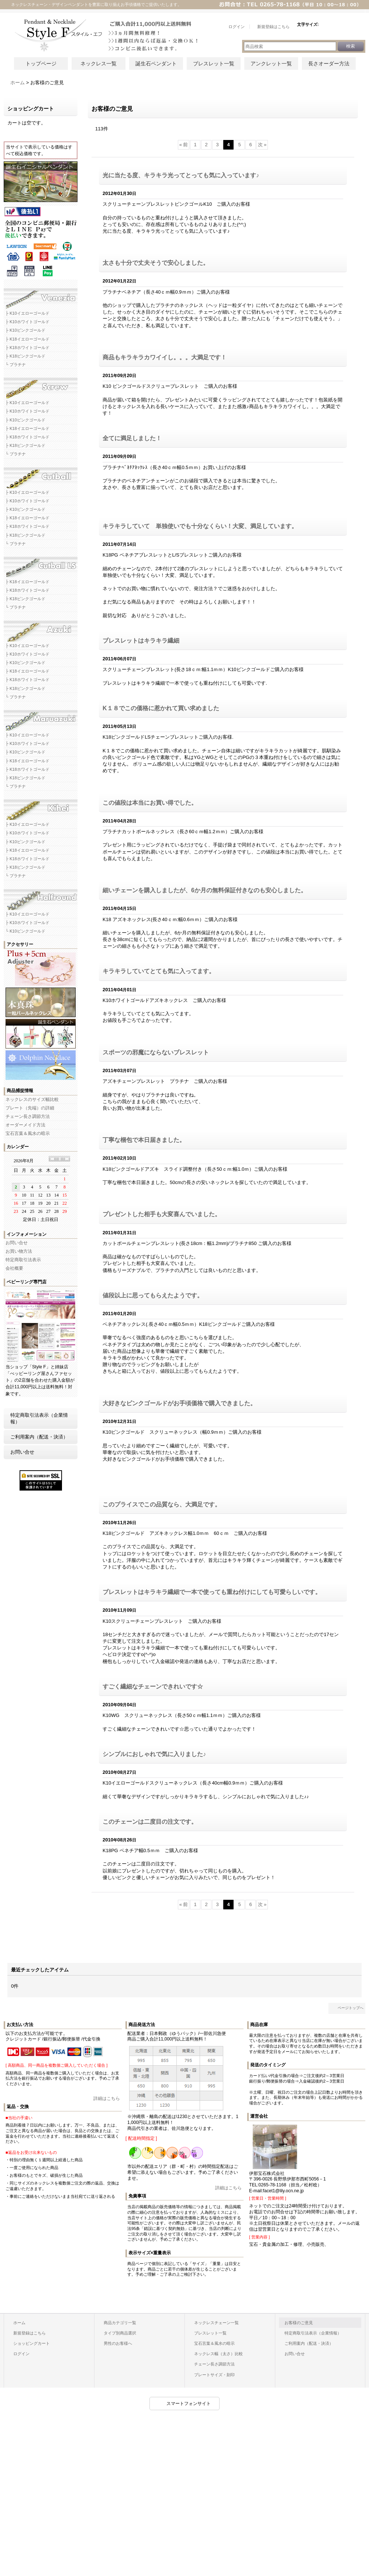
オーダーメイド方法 (25, 1125)
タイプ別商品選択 (120, 2333)
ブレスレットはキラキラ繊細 (141, 640)
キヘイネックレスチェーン (40, 807)
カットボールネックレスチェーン (40, 475)
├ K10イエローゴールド (27, 313)
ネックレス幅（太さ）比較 (218, 2353)
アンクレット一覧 (271, 63)
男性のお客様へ (118, 2343)
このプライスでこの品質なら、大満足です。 (162, 1504)
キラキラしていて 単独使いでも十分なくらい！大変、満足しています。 (200, 526)
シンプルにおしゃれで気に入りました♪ (154, 1754)
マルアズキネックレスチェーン (40, 718)
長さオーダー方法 (328, 63)
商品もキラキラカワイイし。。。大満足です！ (165, 357)
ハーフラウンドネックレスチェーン (40, 897)
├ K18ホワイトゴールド (27, 347)
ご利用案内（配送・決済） (39, 1437)
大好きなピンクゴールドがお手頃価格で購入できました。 (179, 1403)
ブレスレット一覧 (213, 63)
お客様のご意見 (298, 2322)
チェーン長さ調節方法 (28, 1116)
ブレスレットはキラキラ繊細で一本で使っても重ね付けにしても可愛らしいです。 (212, 1592)
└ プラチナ (16, 364)
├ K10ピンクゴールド (25, 330)
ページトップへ (350, 2008)
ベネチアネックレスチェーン (40, 296)
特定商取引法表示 (23, 1259)
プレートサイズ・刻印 (214, 2375)
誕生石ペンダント (156, 63)
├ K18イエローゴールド (27, 339)
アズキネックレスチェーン (40, 629)
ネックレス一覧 (98, 63)
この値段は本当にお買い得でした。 (150, 803)
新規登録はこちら (29, 2333)
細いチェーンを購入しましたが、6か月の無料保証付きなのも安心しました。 (205, 890)
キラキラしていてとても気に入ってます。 (159, 971)
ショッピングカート (31, 2343)
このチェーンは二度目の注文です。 (150, 1822)
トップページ (40, 63)
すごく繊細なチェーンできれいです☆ (153, 1686)
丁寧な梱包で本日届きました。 (144, 1140)
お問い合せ (17, 1242)
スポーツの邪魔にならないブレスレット (156, 1052)
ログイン (21, 2353)
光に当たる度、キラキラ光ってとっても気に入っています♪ (181, 175)
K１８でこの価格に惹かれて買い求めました (161, 708)
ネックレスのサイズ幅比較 (32, 1099)
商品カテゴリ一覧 (120, 2322)
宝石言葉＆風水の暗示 (28, 1133)
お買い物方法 (19, 1251)
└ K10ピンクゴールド (25, 931)
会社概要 (14, 1268)
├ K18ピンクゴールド (25, 356)
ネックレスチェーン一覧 (216, 2322)
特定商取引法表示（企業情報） (39, 1418)
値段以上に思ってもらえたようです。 (153, 1295)
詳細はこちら (106, 2098)
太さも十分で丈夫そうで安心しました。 (156, 263)
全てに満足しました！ (132, 438)
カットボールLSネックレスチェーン (40, 565)
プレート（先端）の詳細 (30, 1108)
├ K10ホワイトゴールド (27, 321)
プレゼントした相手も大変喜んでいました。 (162, 1214)
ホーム (19, 2322)
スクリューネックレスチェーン (40, 385)
